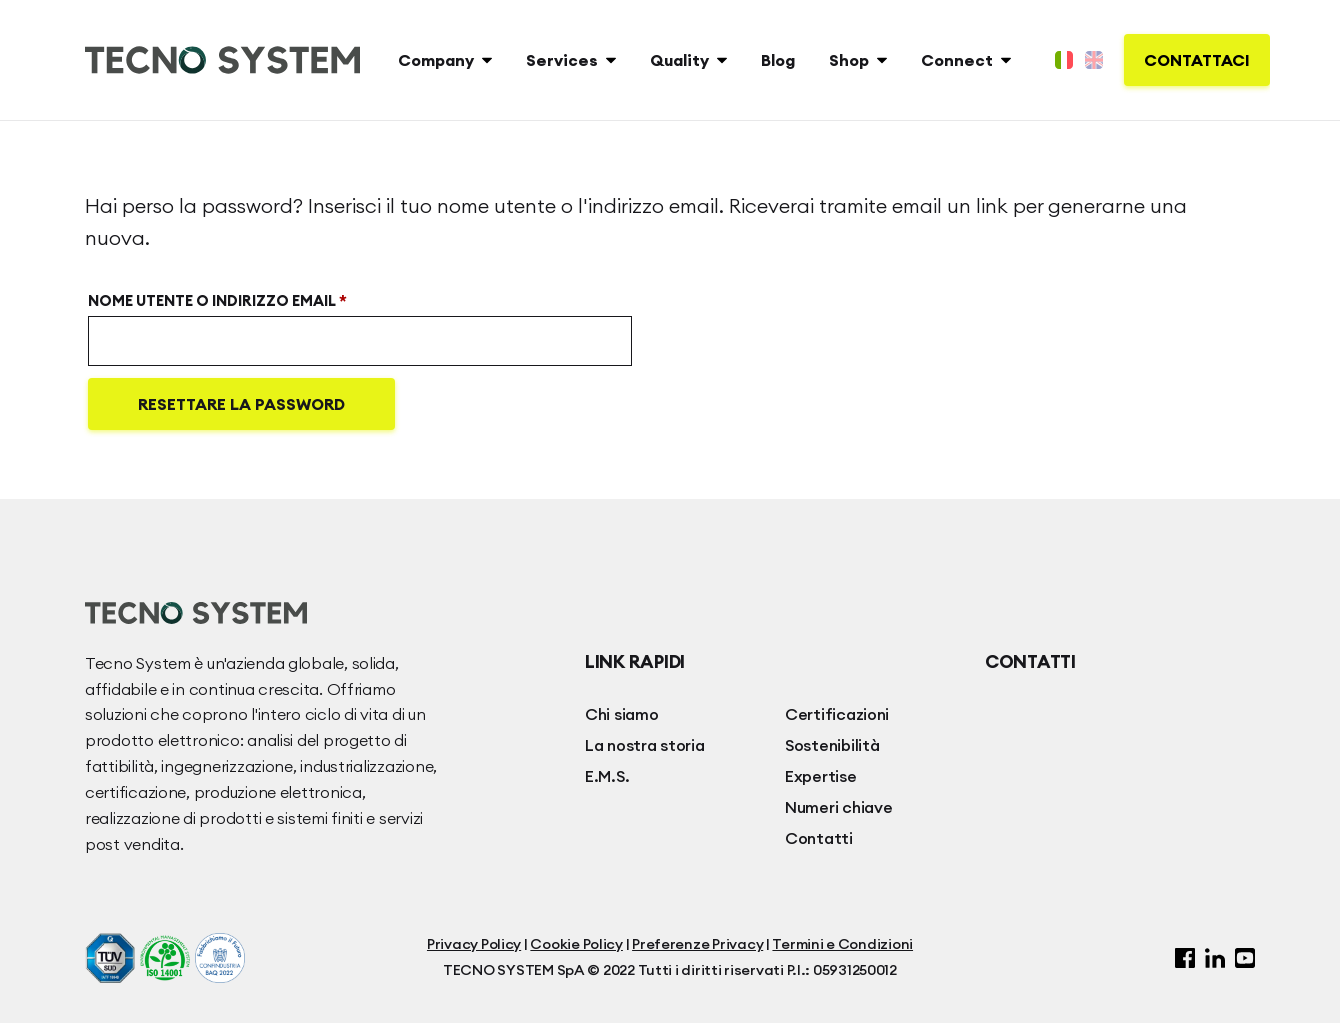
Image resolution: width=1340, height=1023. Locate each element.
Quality (679, 60)
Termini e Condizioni (842, 944)
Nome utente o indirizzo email (258, 298)
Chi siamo (622, 714)
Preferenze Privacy (697, 944)
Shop (849, 60)
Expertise (821, 776)
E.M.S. (607, 776)
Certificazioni (837, 714)
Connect (957, 60)
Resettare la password (241, 404)
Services (562, 60)
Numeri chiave (839, 807)
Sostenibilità (832, 745)
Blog (778, 60)
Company (436, 60)
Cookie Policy (576, 944)
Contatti (819, 838)
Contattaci (1197, 60)
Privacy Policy (474, 944)
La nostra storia (645, 745)
